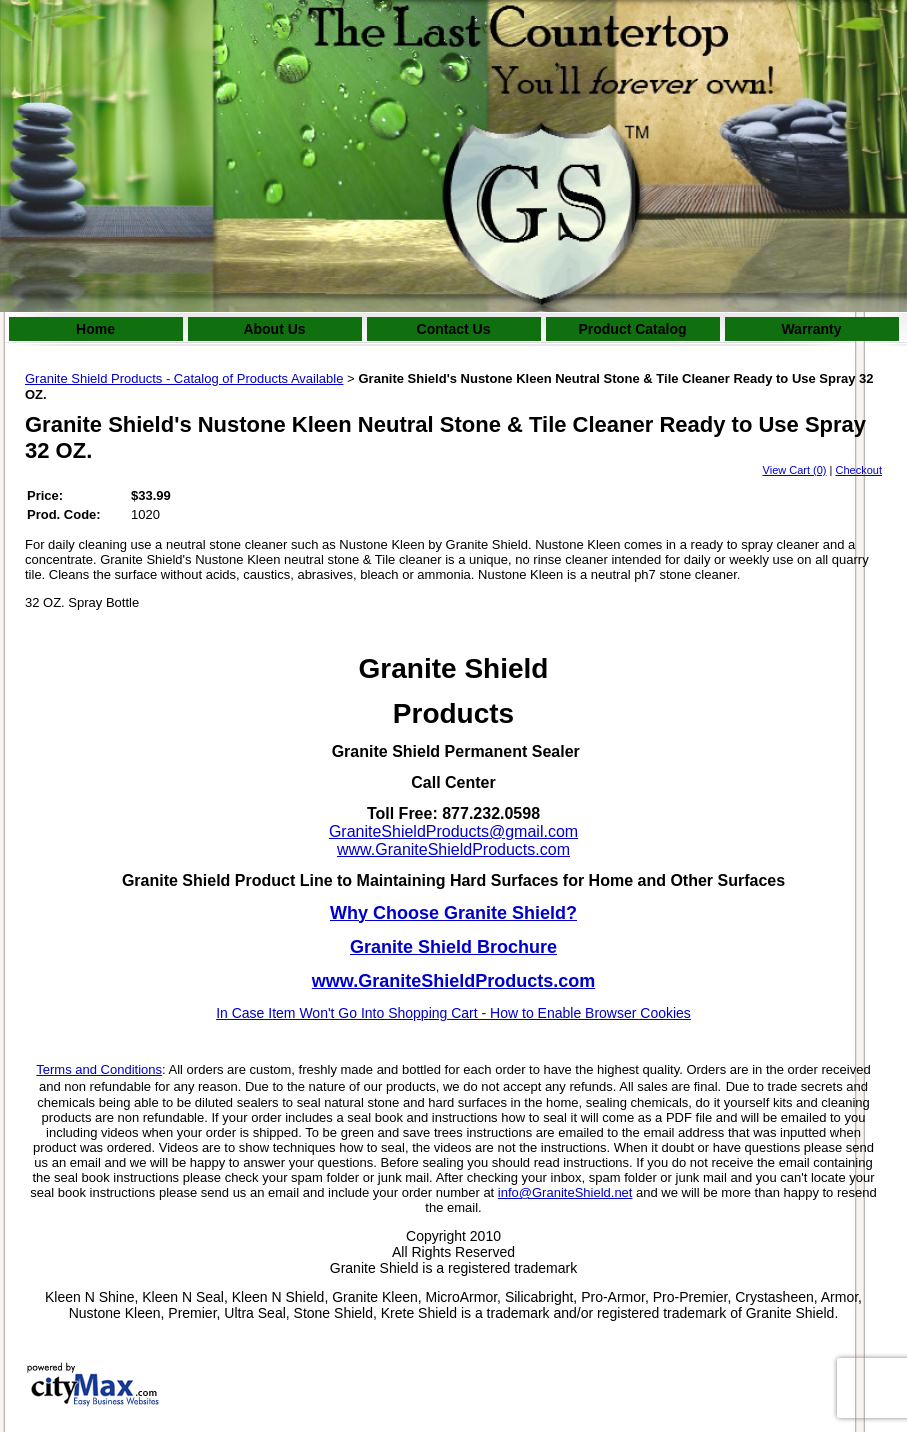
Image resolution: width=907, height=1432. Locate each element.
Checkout (859, 470)
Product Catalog (632, 329)
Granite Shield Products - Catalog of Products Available (184, 378)
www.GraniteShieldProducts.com (453, 849)
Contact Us (454, 329)
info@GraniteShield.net (565, 1192)
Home (95, 329)
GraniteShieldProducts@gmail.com (453, 831)
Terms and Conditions (99, 1069)
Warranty (811, 329)
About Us (274, 329)
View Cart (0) (795, 470)
